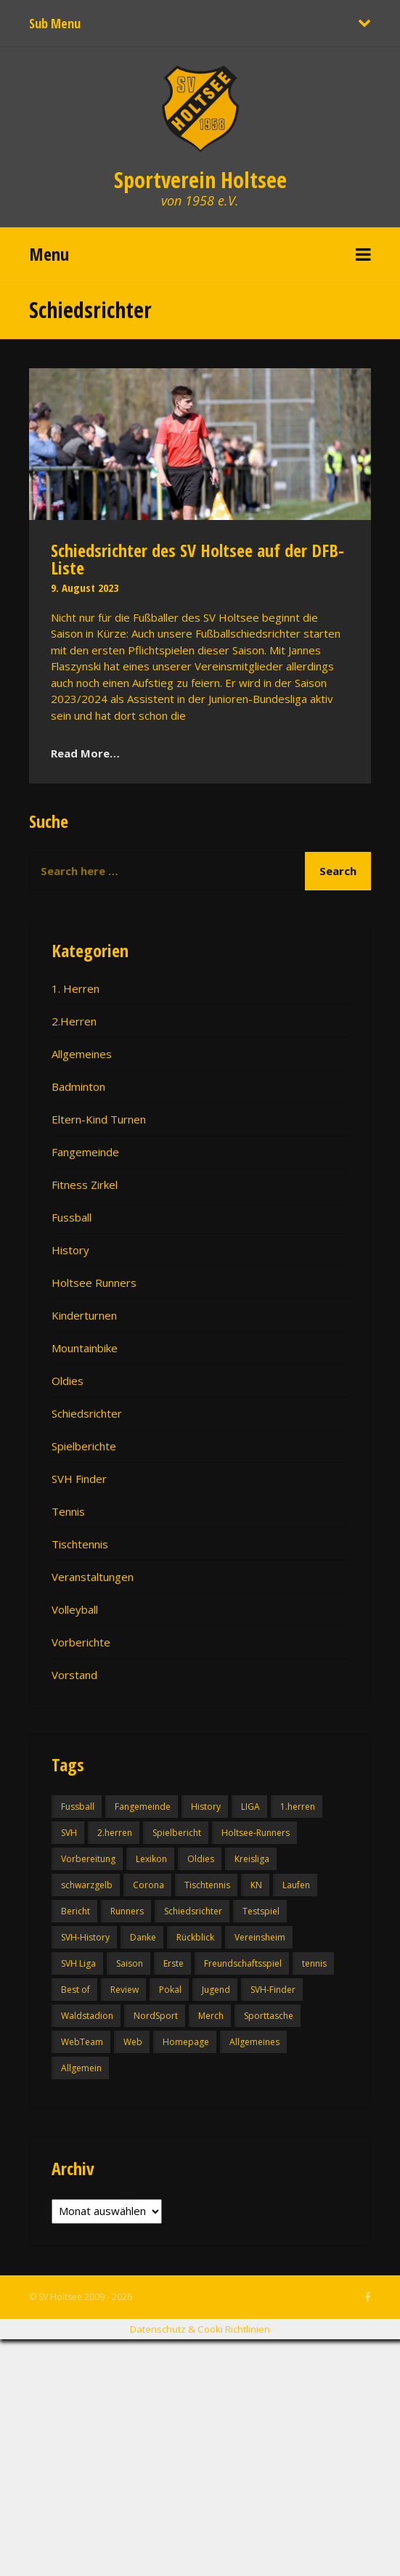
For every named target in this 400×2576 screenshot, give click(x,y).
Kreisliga (251, 1859)
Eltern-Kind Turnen (99, 1119)
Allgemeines (82, 1054)
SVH (69, 1833)
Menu (49, 254)
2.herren (114, 1833)
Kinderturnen (84, 1315)
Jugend (216, 1989)
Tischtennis (80, 1544)
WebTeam (82, 2042)
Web (132, 2042)
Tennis (68, 1511)
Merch (211, 2016)
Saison (129, 1963)
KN (256, 1885)
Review (124, 1989)
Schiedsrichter (87, 1413)
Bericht (75, 1911)
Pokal (170, 1989)
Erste (173, 1963)
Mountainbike (85, 1348)
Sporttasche (268, 2016)
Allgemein (81, 2068)
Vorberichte (81, 1642)
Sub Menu (55, 23)
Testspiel (260, 1911)
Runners (127, 1911)
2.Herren (74, 1021)
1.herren (297, 1806)
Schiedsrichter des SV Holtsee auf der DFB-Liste (197, 559)
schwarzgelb (87, 1885)
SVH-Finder (272, 1989)
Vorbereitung (88, 1859)
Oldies (67, 1380)
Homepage (186, 2042)
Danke (143, 1937)
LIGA (250, 1806)
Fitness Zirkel (85, 1184)
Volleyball (75, 1609)
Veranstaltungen (93, 1576)
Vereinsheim (259, 1937)
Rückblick (195, 1937)
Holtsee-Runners (255, 1833)
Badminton (78, 1086)
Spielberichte (84, 1446)
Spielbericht (176, 1833)
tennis (314, 1963)
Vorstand (74, 1674)
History (70, 1250)
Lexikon (151, 1859)
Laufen (296, 1885)
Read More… (85, 753)
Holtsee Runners (94, 1282)
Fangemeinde (85, 1152)
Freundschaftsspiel (243, 1963)
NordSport (156, 2016)
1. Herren (75, 988)
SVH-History (85, 1937)
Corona (148, 1885)
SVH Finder (79, 1478)
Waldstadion (87, 2016)
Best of (75, 1989)
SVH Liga (78, 1963)
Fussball (71, 1217)
